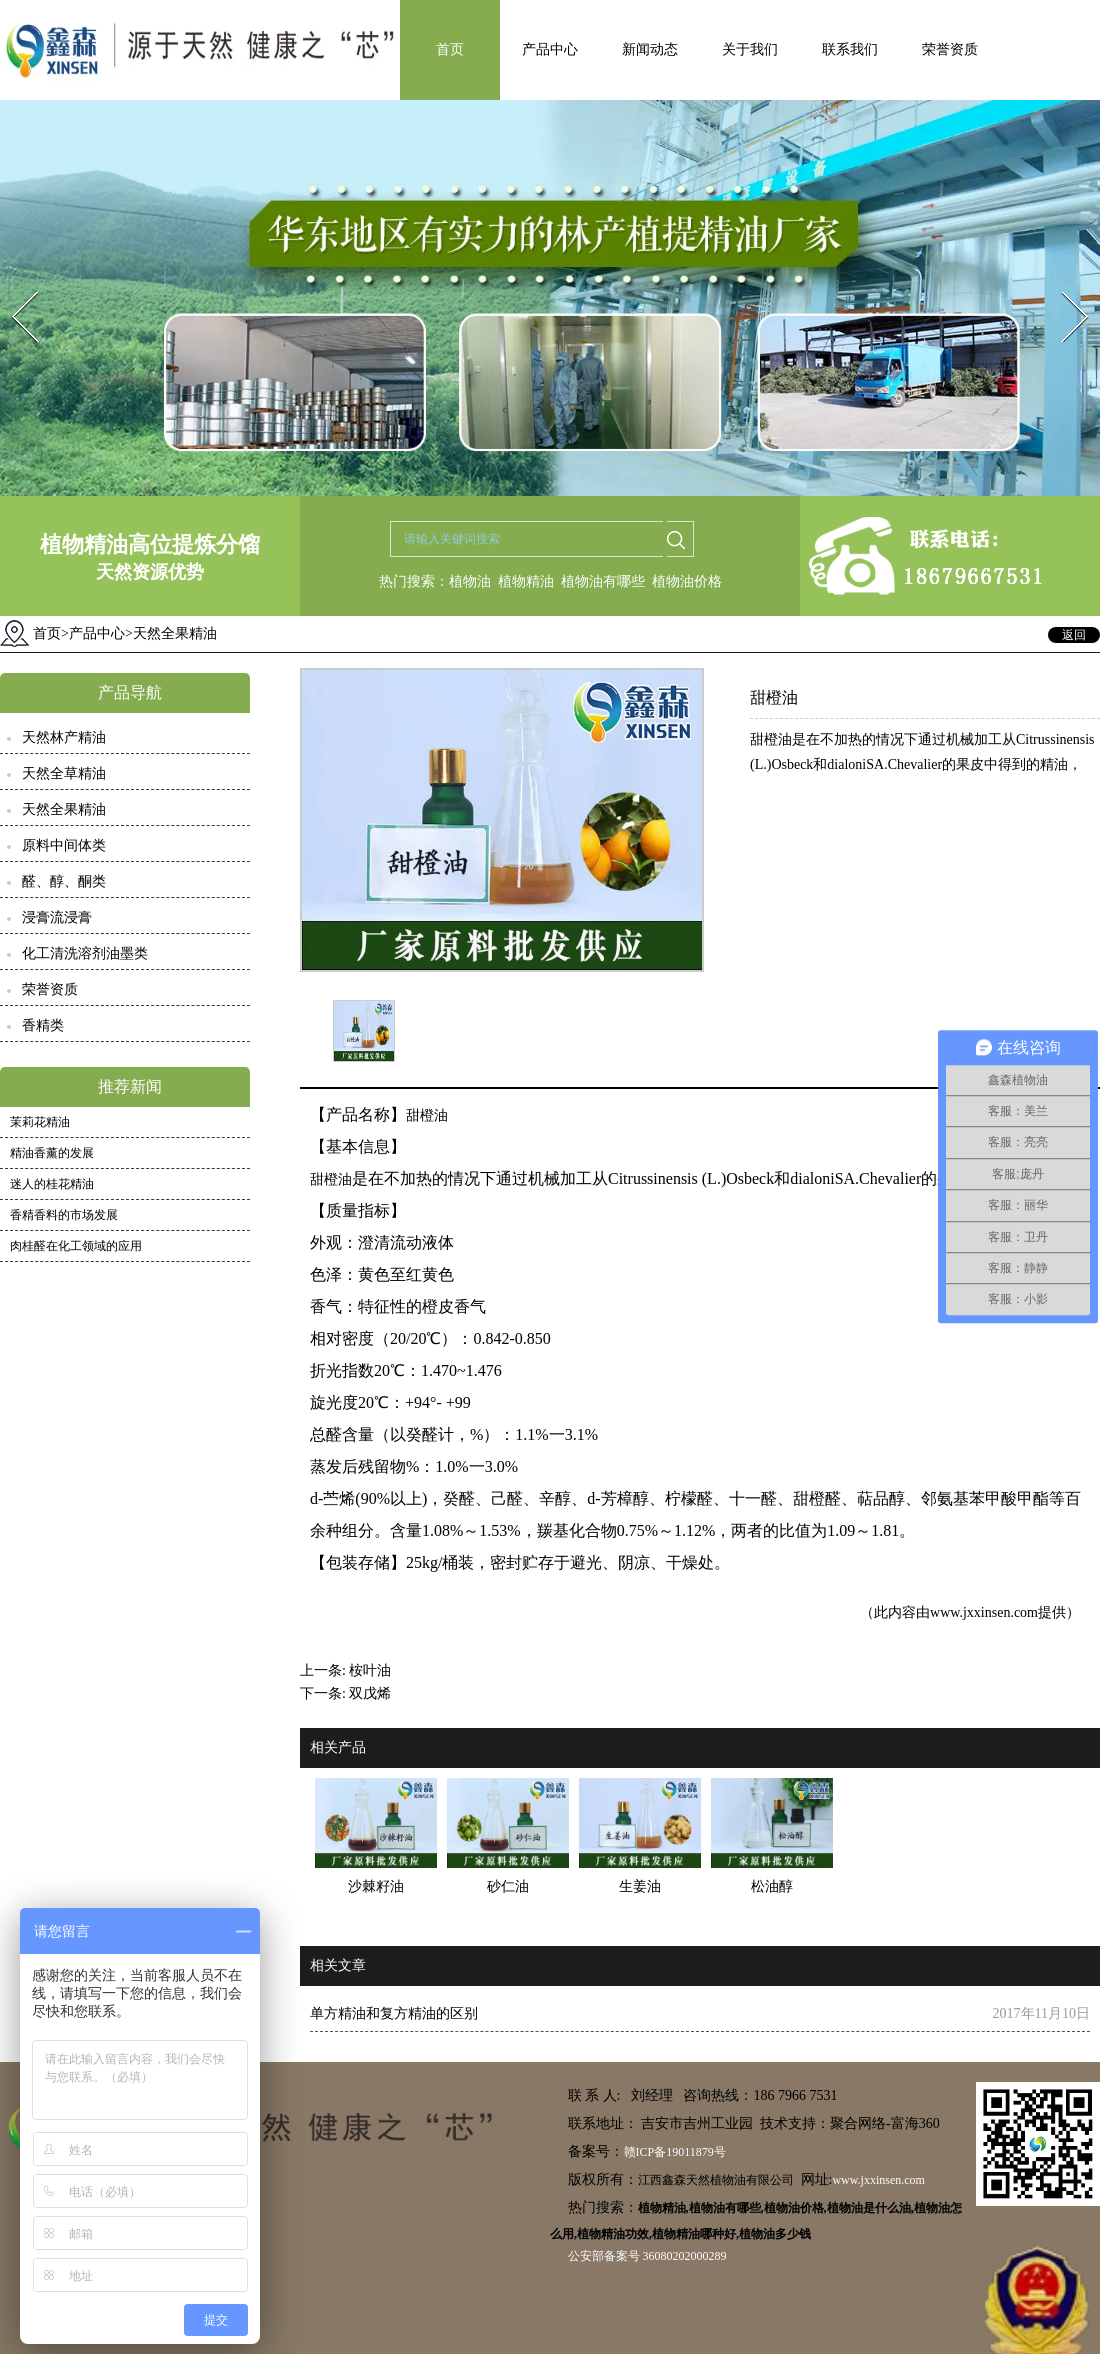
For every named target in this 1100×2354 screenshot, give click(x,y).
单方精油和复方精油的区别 (394, 2013)
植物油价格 (687, 581)
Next (1063, 285)
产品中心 (550, 49)
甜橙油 (427, 1115)
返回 (1074, 635)
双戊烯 (370, 1693)
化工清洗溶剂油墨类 (85, 953)
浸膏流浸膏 (57, 917)
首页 (450, 49)
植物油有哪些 (603, 581)
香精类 (43, 1025)
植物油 (470, 581)
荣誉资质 (950, 49)
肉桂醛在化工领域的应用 (76, 1246)
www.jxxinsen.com (984, 1612)
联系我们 (850, 49)
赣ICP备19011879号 (675, 2152)
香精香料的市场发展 (64, 1215)
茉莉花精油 (40, 1122)
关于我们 (750, 49)
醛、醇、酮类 (64, 881)
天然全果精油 (64, 809)
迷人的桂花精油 (52, 1184)
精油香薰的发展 (52, 1153)
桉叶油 (370, 1670)
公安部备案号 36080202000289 (647, 2256)
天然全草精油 (64, 773)
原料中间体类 (64, 845)
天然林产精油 (64, 737)
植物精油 (526, 581)
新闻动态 (650, 49)
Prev (13, 285)
